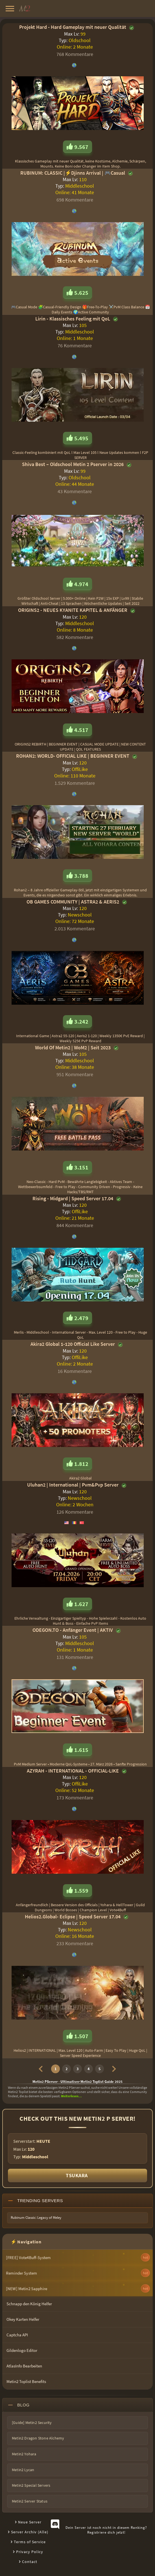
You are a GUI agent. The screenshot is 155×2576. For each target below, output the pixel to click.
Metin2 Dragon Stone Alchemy (38, 2438)
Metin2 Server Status (29, 2501)
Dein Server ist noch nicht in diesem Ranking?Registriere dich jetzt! (106, 2530)
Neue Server (30, 2522)
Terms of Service (30, 2541)
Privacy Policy (29, 2551)
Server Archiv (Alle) (29, 2531)
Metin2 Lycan (23, 2469)
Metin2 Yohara (24, 2453)
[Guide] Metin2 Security (32, 2422)
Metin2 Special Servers (31, 2485)
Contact (29, 2561)
